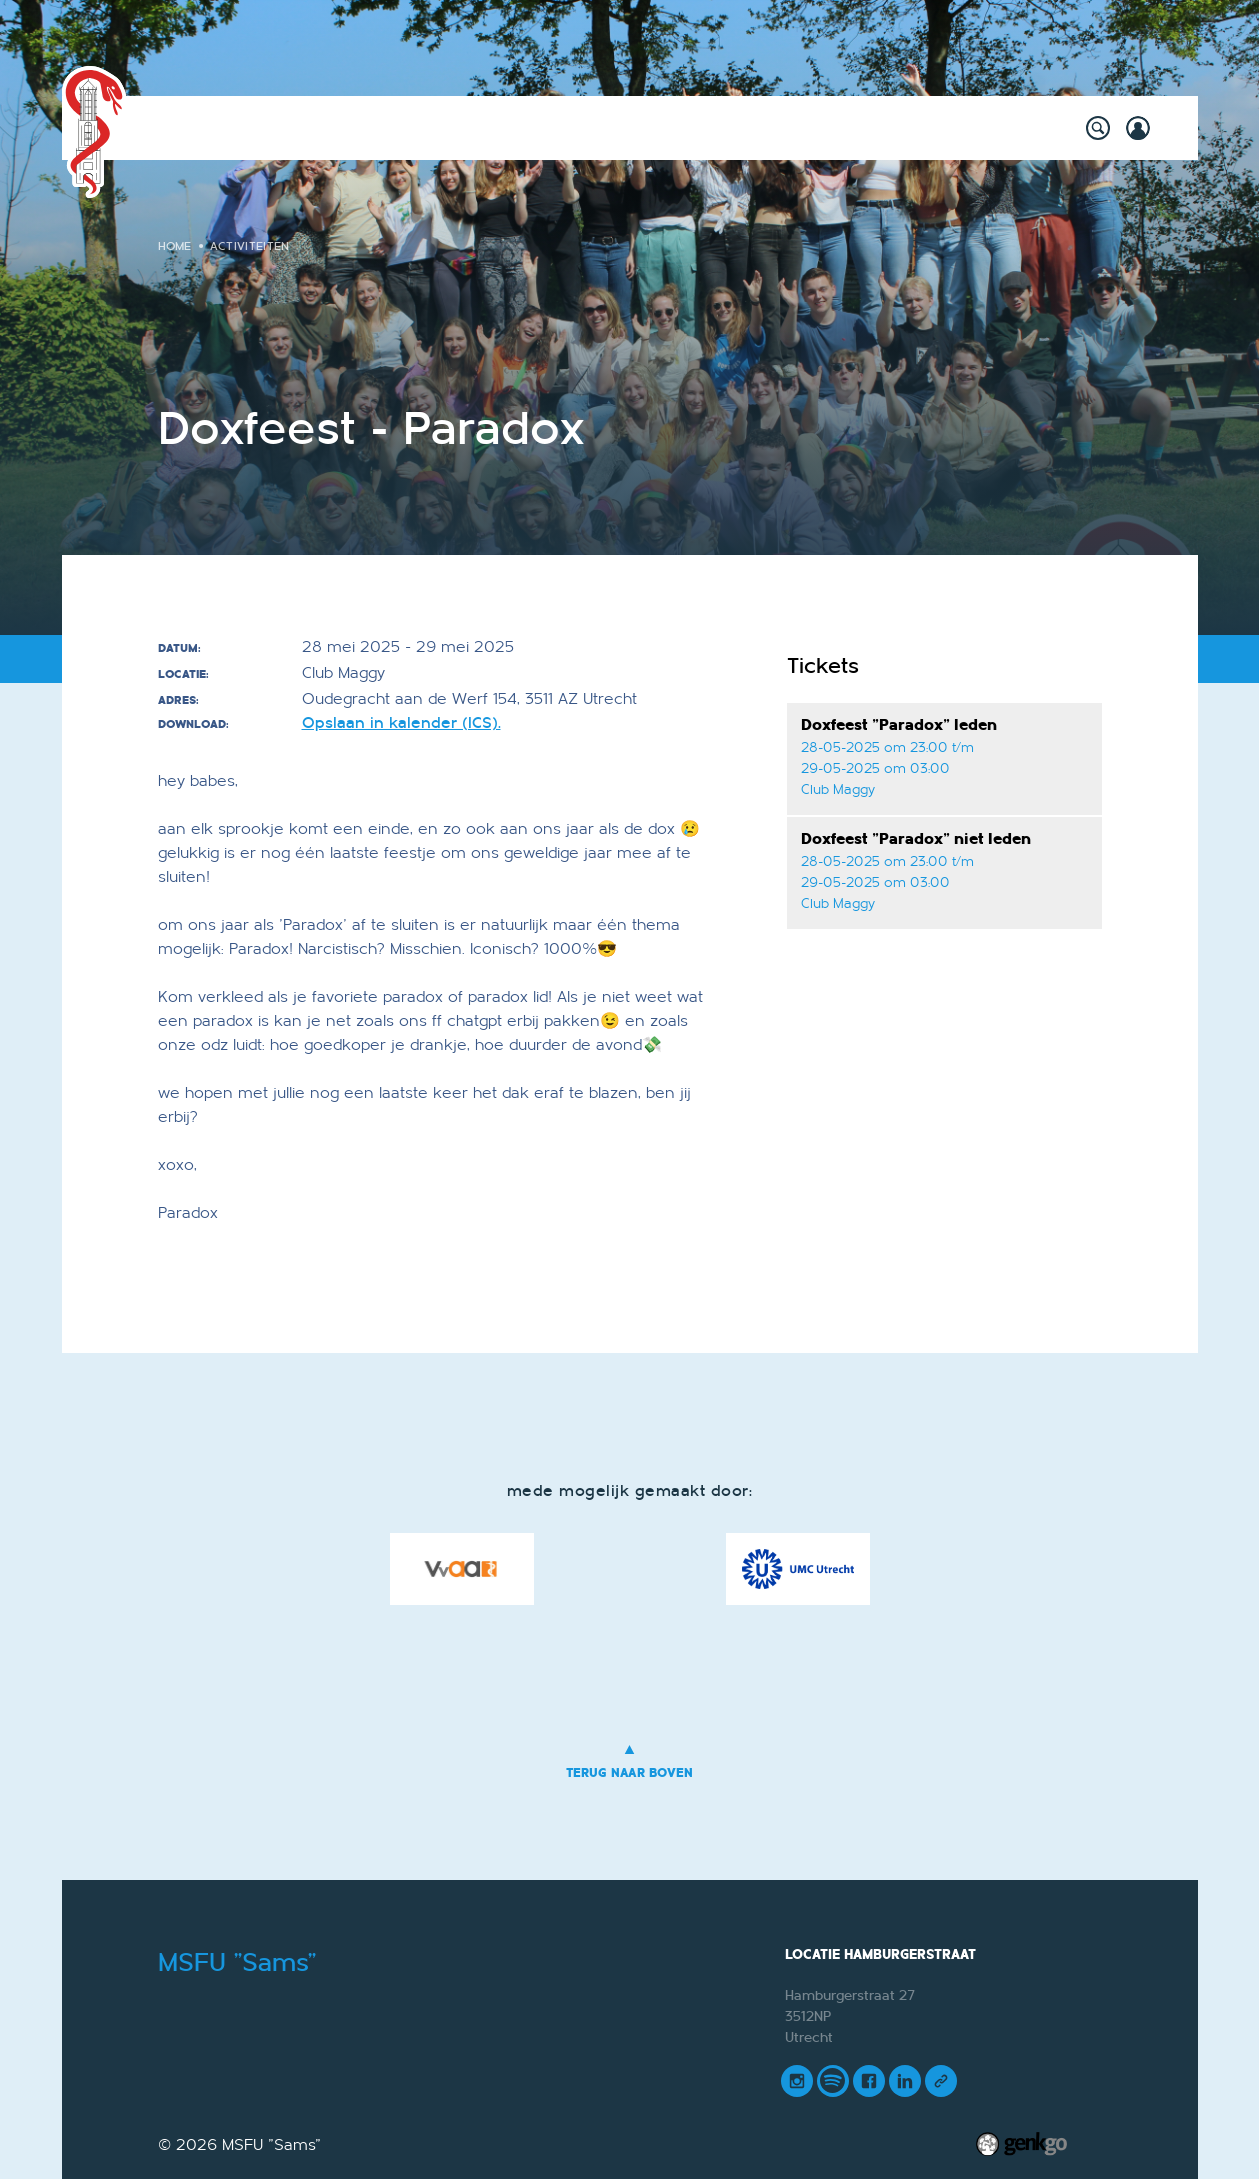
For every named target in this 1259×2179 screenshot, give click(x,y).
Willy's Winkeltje (415, 128)
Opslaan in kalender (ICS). (401, 723)
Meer (983, 128)
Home (198, 128)
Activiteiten (280, 128)
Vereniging (740, 128)
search (1098, 128)
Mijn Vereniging (873, 128)
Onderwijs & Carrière (587, 128)
